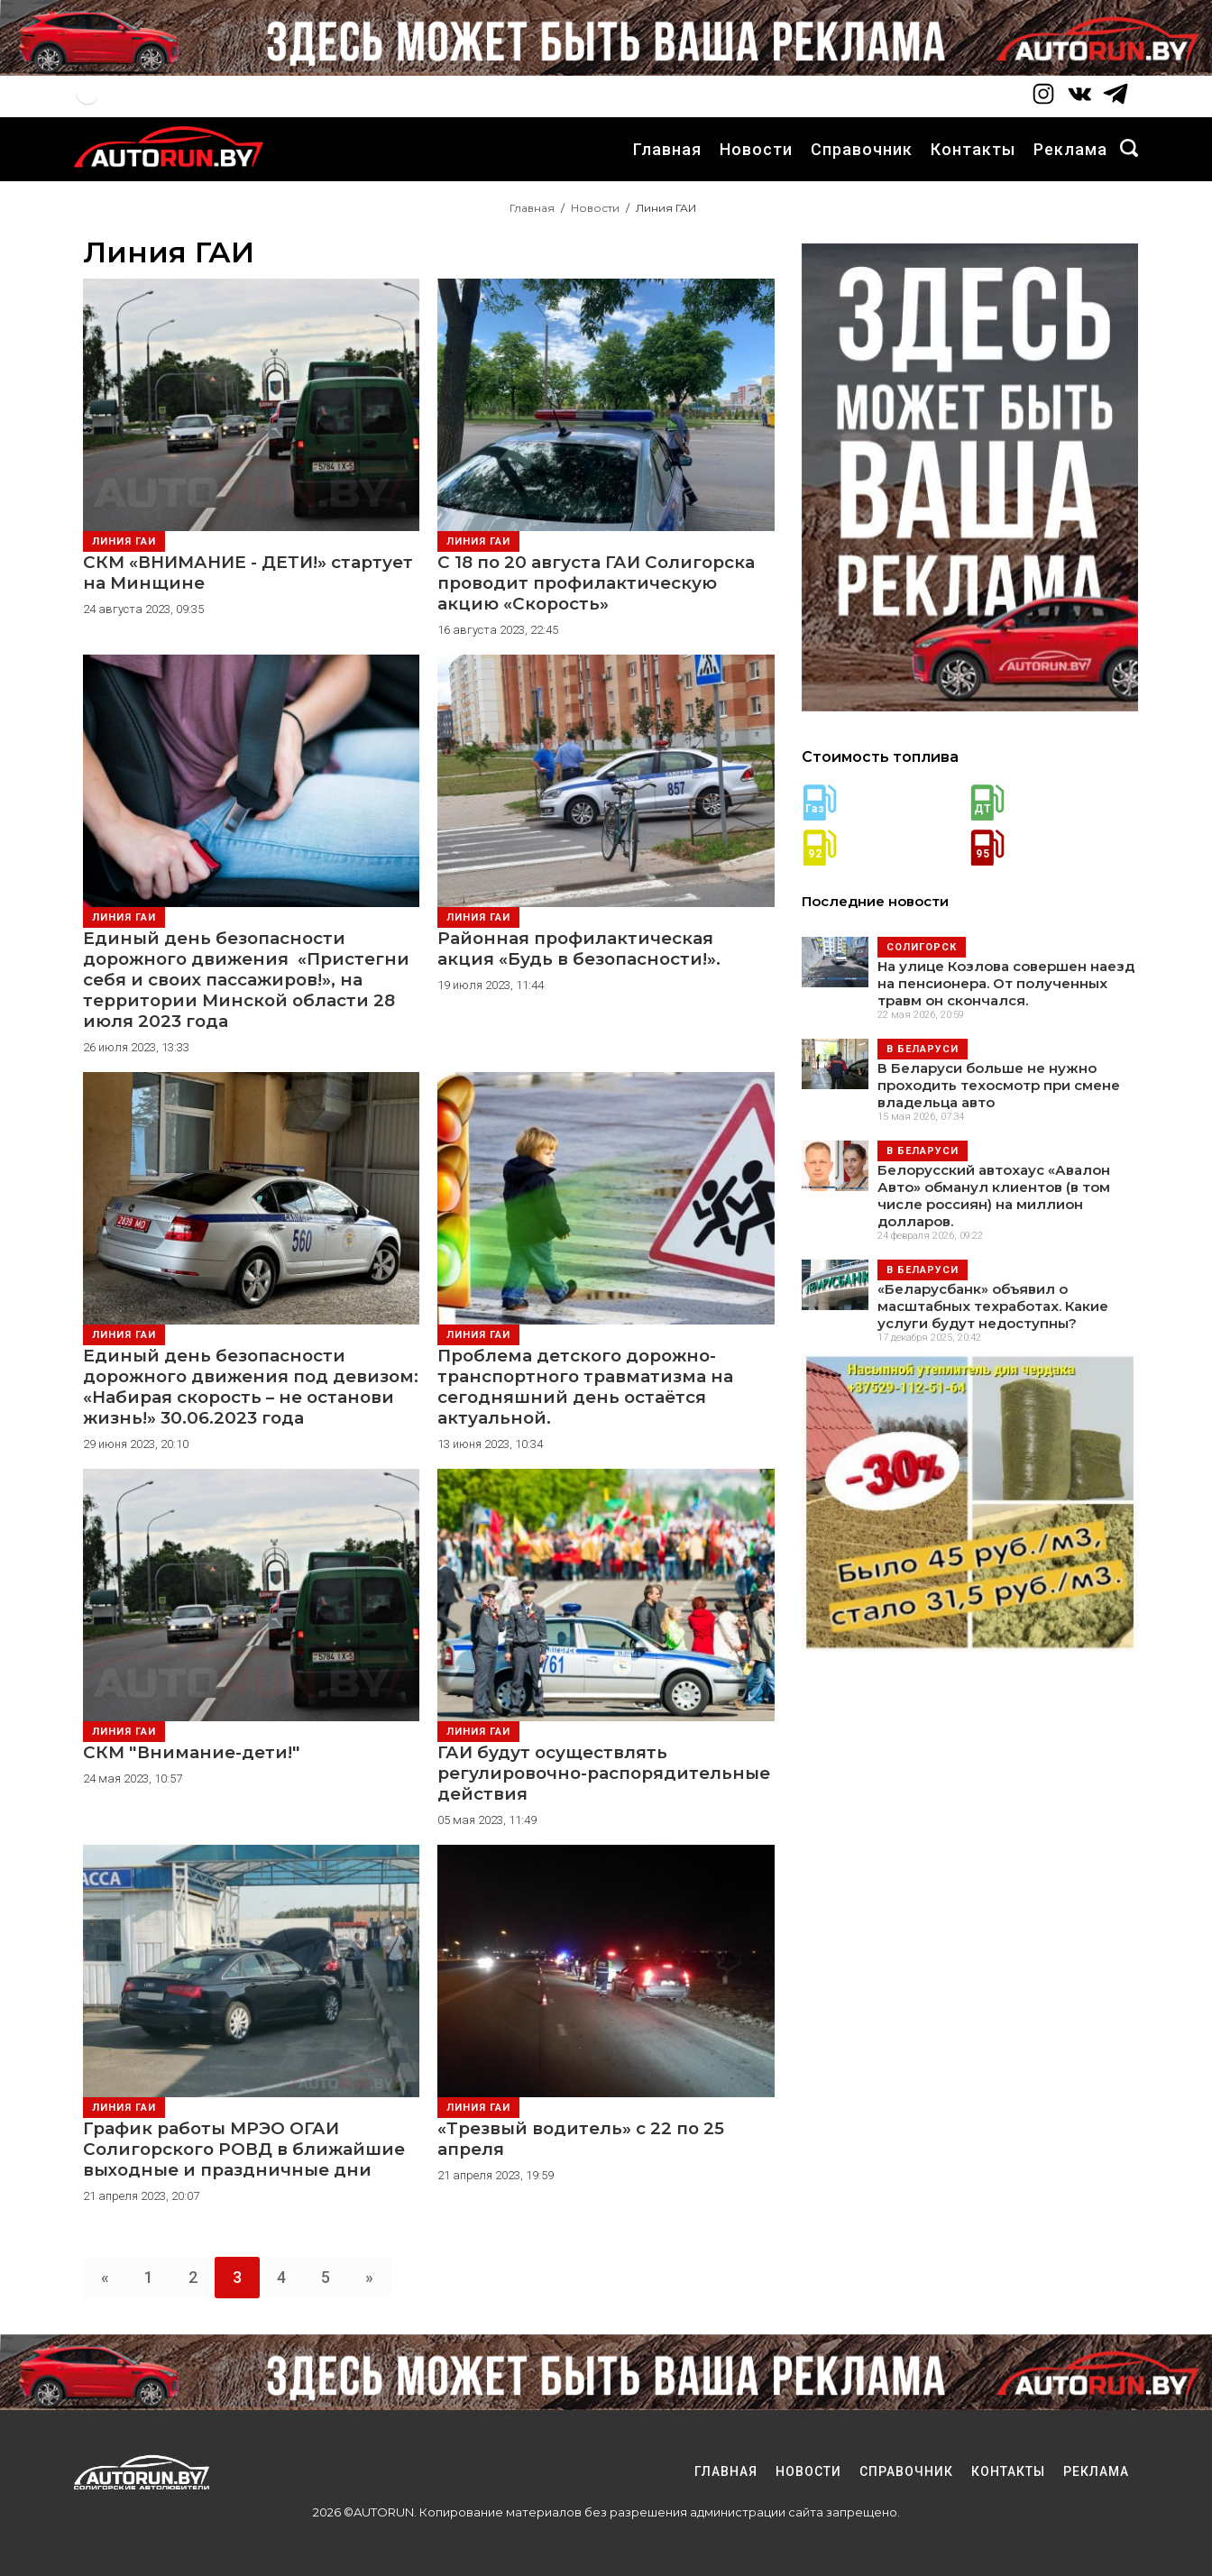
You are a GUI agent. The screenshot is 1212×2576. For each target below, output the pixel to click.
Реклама (1070, 149)
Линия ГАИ (124, 541)
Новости (756, 149)
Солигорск (921, 947)
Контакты (973, 149)
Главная (667, 149)
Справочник (862, 149)
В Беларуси (922, 1049)
